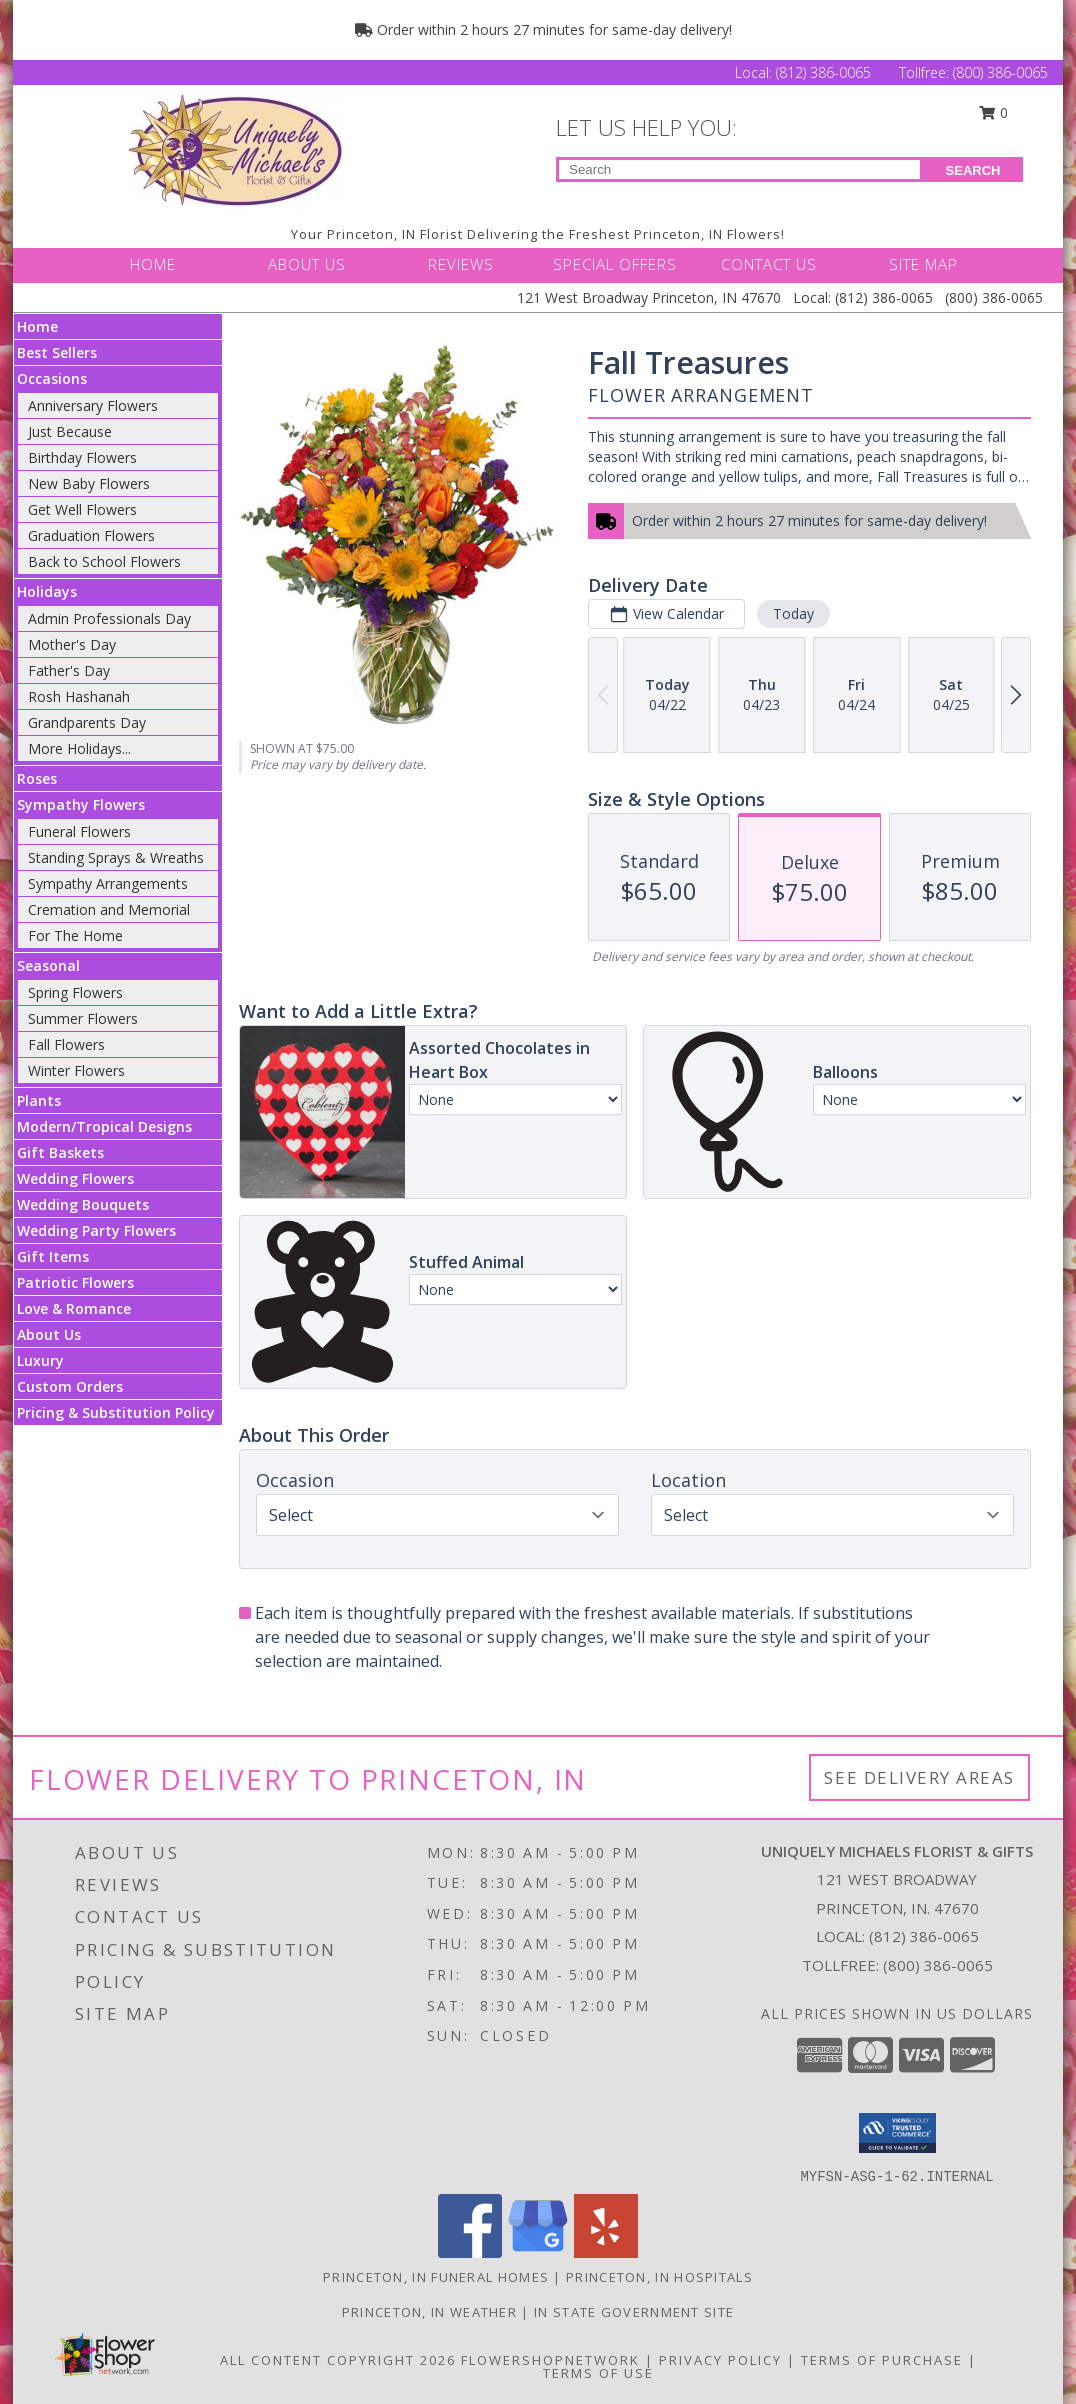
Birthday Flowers (82, 457)
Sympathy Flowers (81, 804)
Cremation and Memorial (109, 909)
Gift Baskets (60, 1152)
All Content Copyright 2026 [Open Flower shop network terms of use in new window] (338, 2360)
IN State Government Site (634, 2312)
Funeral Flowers (79, 831)
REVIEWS (461, 264)
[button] (897, 2133)
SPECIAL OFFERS (615, 264)
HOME (153, 264)
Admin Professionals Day (109, 618)
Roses (37, 778)
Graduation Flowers (91, 535)
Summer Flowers (83, 1018)
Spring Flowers (75, 992)
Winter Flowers (76, 1070)
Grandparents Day (87, 722)
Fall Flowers (66, 1044)
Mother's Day (72, 644)
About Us (49, 1334)
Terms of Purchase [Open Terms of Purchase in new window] (882, 2360)
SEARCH (973, 170)
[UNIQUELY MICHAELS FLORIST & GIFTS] (236, 150)
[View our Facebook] (470, 2252)
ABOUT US (307, 264)
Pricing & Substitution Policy (116, 1412)
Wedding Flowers (75, 1178)
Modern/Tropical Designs (104, 1126)
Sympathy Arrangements (108, 883)
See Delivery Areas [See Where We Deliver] (919, 1777)
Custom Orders (70, 1386)
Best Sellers (57, 352)
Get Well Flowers (82, 509)
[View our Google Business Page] (538, 2252)
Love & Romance (74, 1308)
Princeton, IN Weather (429, 2312)
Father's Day (69, 670)
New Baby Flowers (89, 483)
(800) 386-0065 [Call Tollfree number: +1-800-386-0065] (1000, 72)
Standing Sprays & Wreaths (116, 857)
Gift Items (53, 1256)
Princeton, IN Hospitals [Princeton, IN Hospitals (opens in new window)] (659, 2277)
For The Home (75, 935)
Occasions (52, 378)
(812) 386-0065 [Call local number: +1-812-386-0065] (924, 1936)
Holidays (47, 591)
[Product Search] (739, 169)
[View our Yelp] (606, 2252)
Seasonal (48, 965)
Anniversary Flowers (93, 405)
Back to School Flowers (104, 561)
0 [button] (994, 112)
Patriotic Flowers (75, 1282)
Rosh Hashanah (79, 696)
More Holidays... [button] (79, 748)
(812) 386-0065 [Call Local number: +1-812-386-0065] (825, 72)
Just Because (70, 431)
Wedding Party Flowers (96, 1230)
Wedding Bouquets (83, 1204)
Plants (39, 1100)
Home (37, 326)
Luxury (40, 1360)
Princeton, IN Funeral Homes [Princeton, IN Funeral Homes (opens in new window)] (436, 2277)
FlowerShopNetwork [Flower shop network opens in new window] (550, 2360)
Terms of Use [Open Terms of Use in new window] (598, 2373)
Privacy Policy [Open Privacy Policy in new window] (720, 2360)
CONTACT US (769, 264)
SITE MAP (923, 264)
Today (793, 613)
